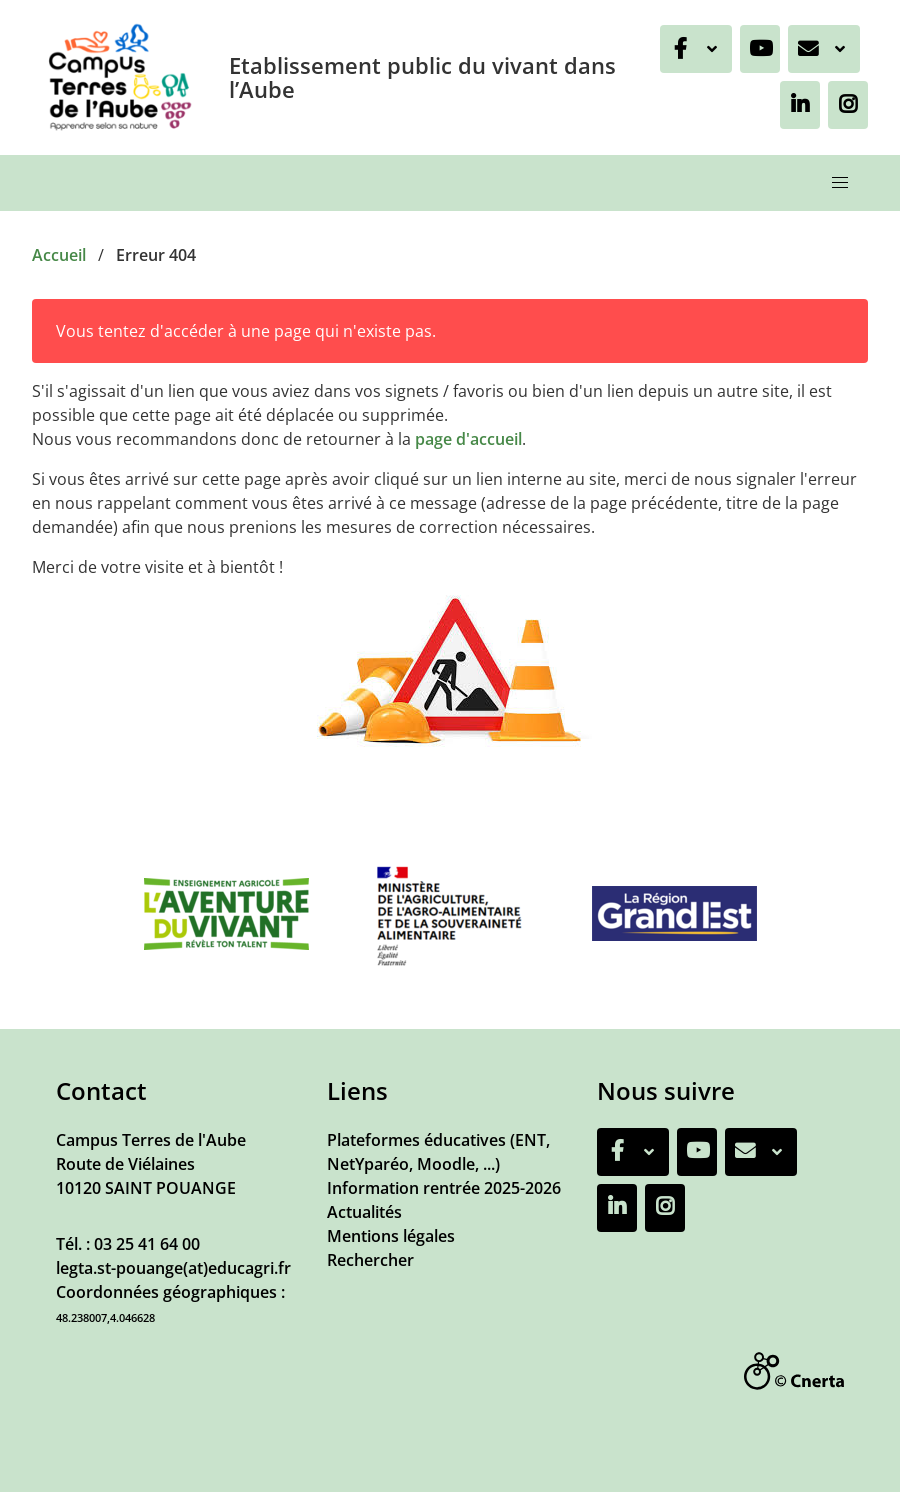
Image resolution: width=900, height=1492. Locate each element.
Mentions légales (391, 1236)
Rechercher (370, 1260)
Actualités (364, 1212)
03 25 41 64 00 (147, 1244)
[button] (840, 183)
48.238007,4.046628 (105, 1317)
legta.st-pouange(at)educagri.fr (173, 1268)
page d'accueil (468, 439)
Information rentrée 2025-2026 (444, 1188)
